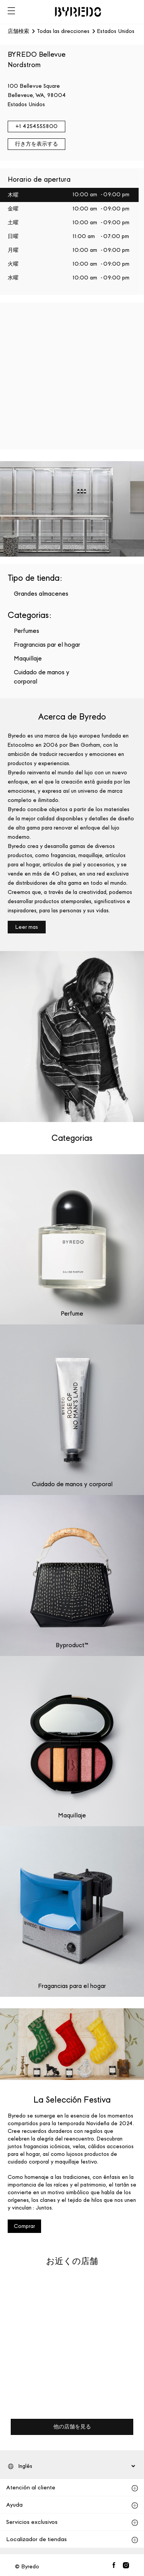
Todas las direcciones (63, 31)
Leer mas (26, 927)
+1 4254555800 (36, 126)
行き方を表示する (36, 144)
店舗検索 (18, 31)
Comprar (24, 2226)
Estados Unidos (115, 31)
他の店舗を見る (72, 2426)
